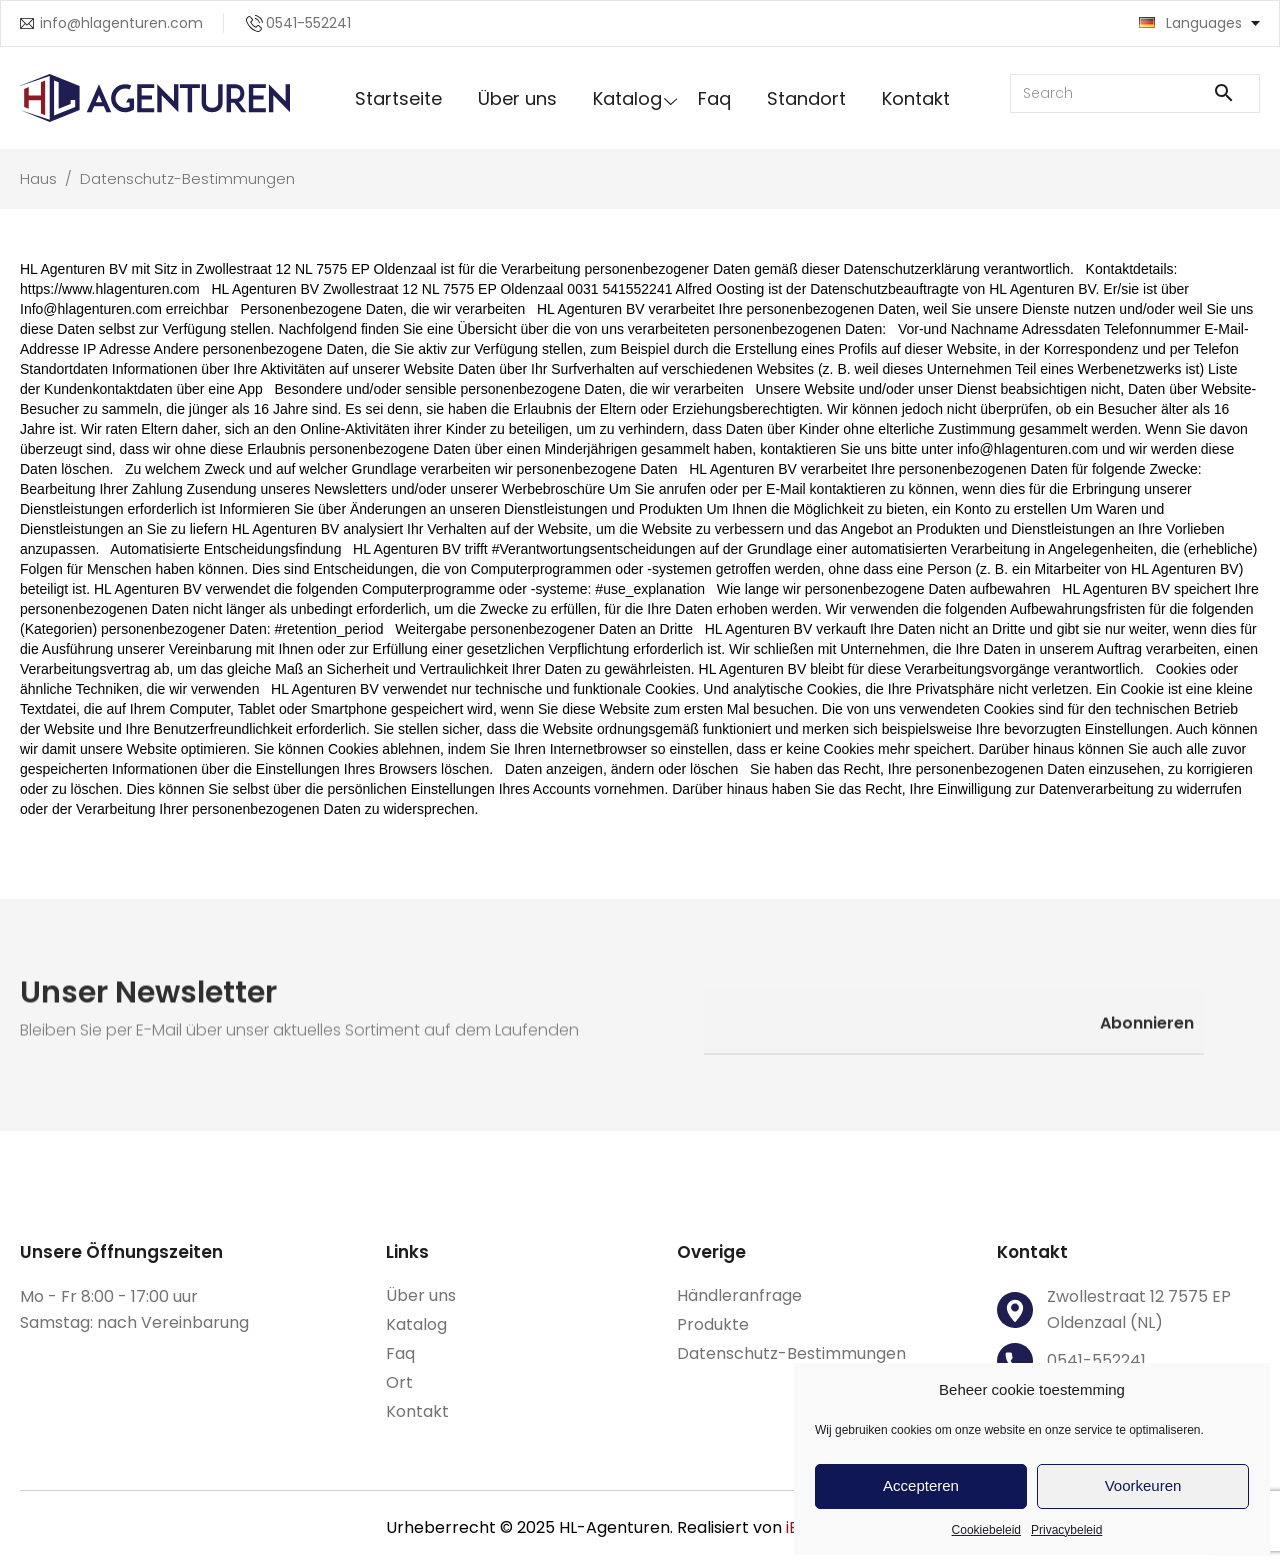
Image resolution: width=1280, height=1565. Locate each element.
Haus (40, 178)
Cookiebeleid (986, 1530)
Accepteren (921, 1485)
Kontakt (916, 98)
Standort (806, 98)
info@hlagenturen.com (121, 23)
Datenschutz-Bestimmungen (791, 1353)
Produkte (713, 1324)
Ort (399, 1382)
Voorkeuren (1143, 1485)
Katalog (627, 98)
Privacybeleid (1066, 1530)
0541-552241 (308, 23)
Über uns (517, 98)
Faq (714, 98)
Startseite (398, 98)
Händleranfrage (739, 1295)
